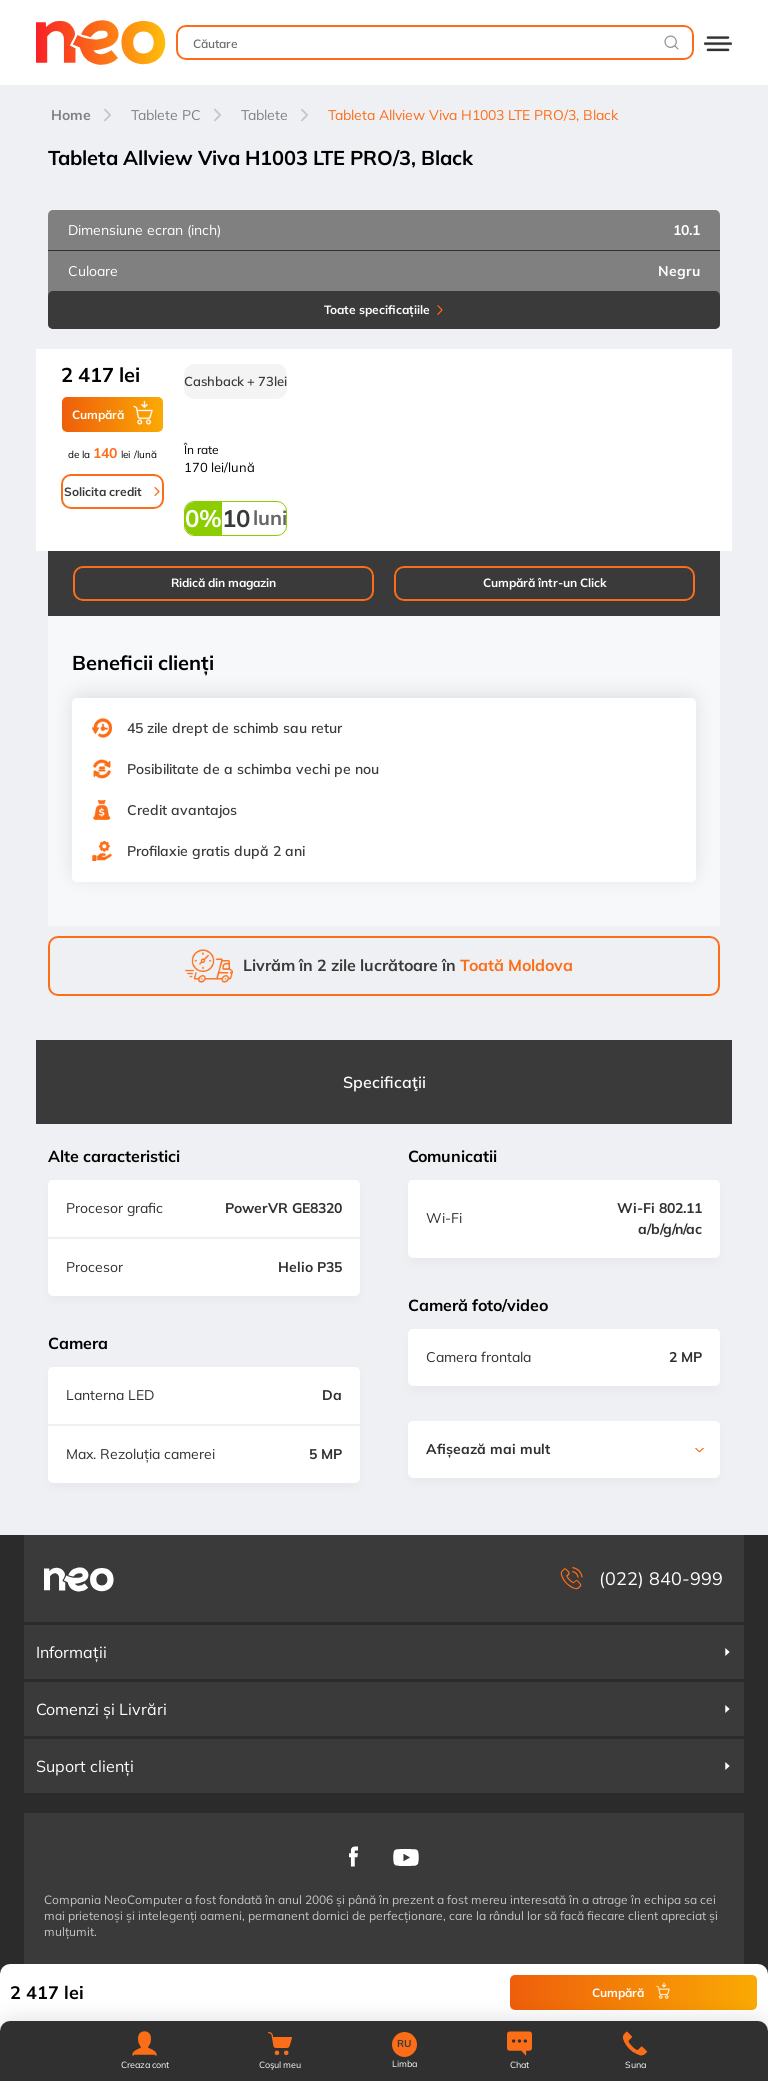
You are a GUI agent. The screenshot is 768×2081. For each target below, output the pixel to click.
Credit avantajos (182, 810)
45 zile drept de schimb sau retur (234, 728)
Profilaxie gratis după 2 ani (216, 851)
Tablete (264, 115)
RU (404, 2044)
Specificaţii (384, 1082)
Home (71, 115)
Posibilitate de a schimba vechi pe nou (253, 769)
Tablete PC (166, 115)
